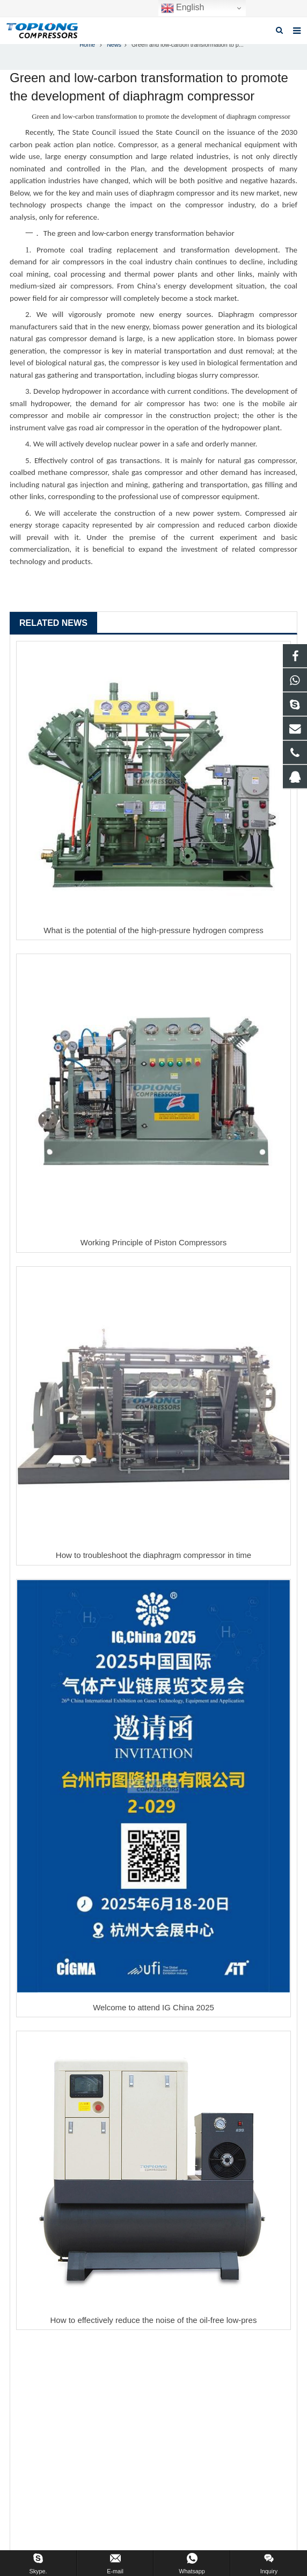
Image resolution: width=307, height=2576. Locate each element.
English (182, 8)
